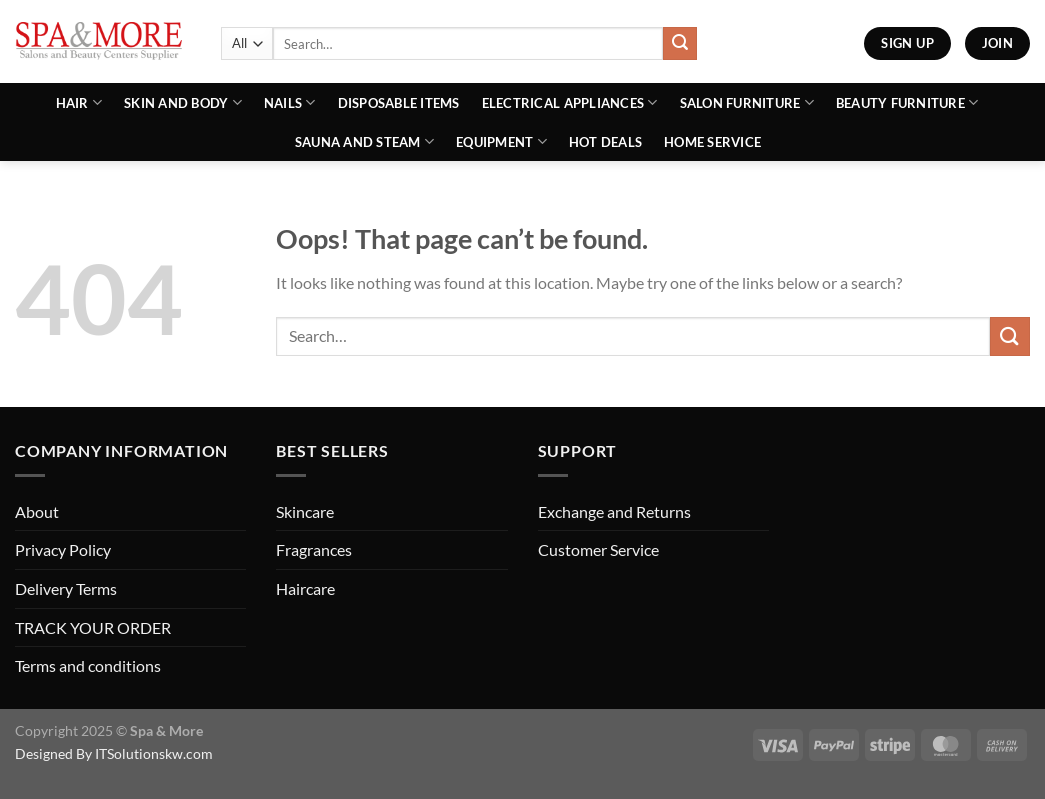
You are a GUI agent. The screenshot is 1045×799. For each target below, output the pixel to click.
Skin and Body (183, 102)
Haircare (305, 588)
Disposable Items (399, 103)
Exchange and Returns (614, 511)
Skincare (305, 511)
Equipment (501, 141)
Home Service (712, 142)
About (37, 511)
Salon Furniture (747, 102)
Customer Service (598, 549)
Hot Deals (605, 142)
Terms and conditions (88, 665)
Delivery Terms (66, 588)
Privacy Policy (63, 549)
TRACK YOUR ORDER (93, 627)
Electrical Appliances (570, 102)
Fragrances (314, 549)
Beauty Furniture (907, 102)
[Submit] (680, 44)
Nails (290, 102)
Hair (79, 102)
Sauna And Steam (364, 141)
